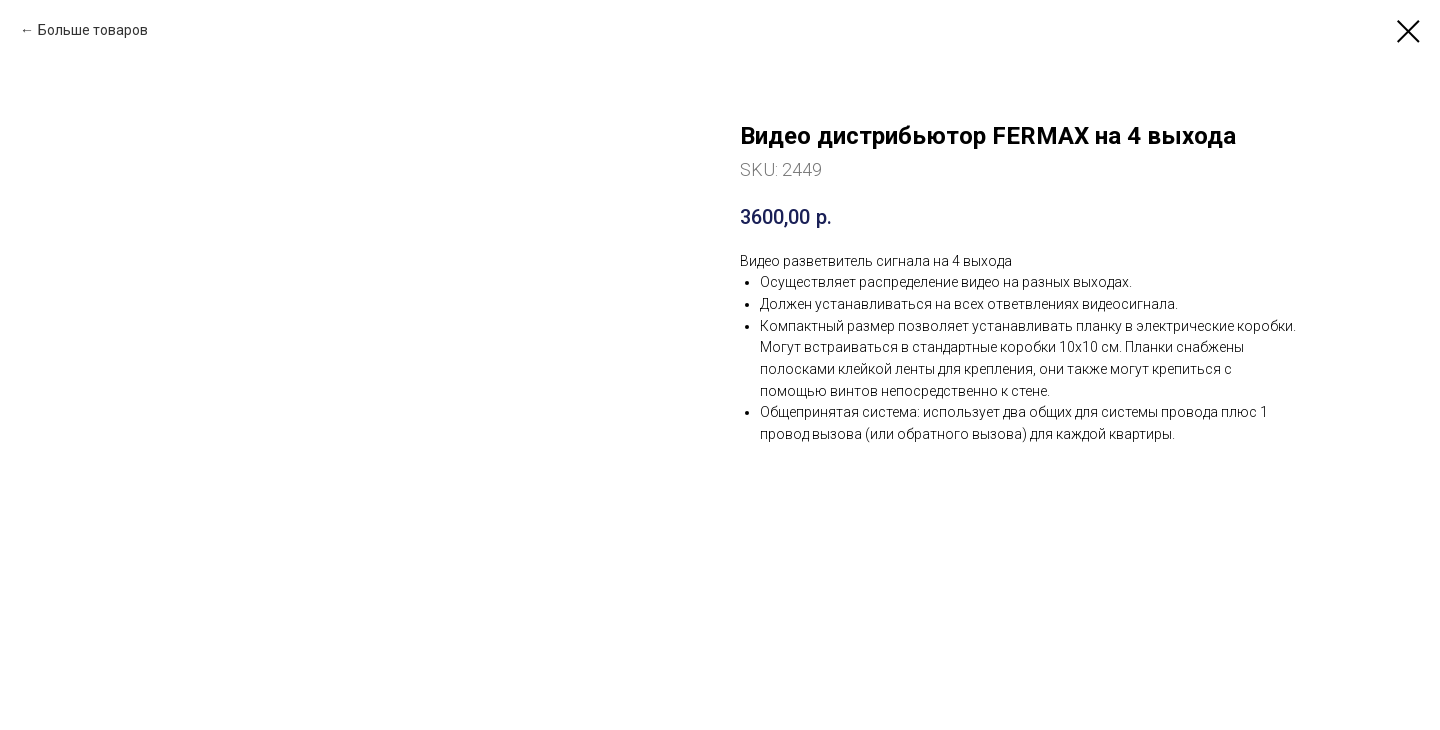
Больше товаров (93, 30)
